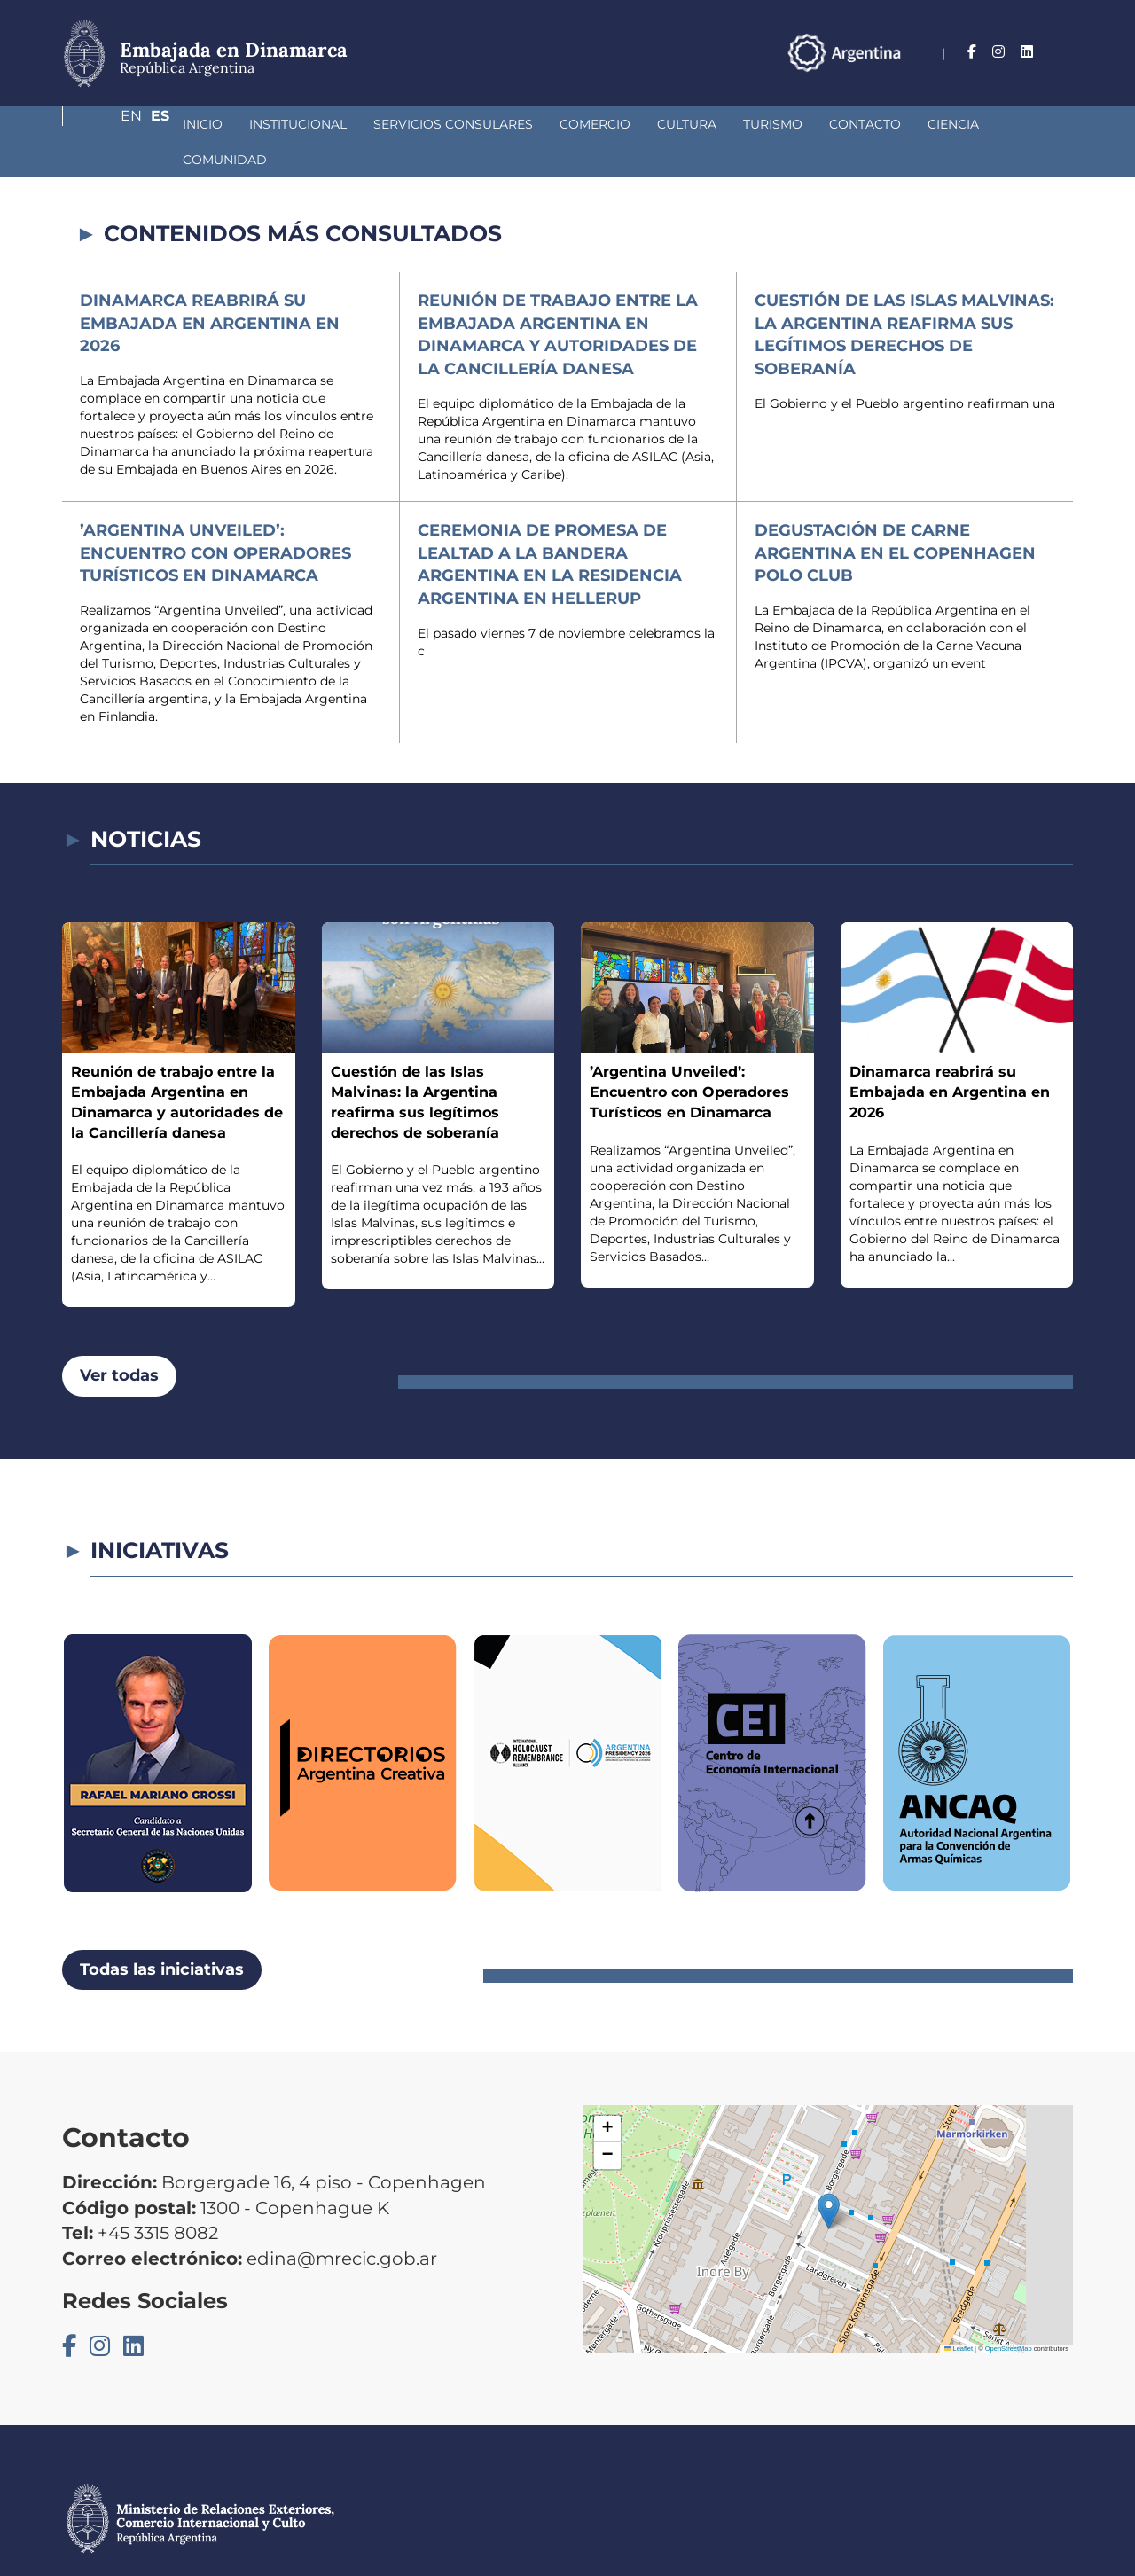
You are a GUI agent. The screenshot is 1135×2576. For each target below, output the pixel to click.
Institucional (204, 124)
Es (1063, 51)
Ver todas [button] (119, 1340)
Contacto (771, 124)
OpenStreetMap (1008, 2313)
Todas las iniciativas (162, 1934)
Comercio (501, 124)
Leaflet (958, 2313)
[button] (829, 2175)
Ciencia (859, 124)
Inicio (109, 124)
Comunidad (954, 124)
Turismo (678, 124)
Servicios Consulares (359, 124)
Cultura (592, 124)
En (1027, 51)
